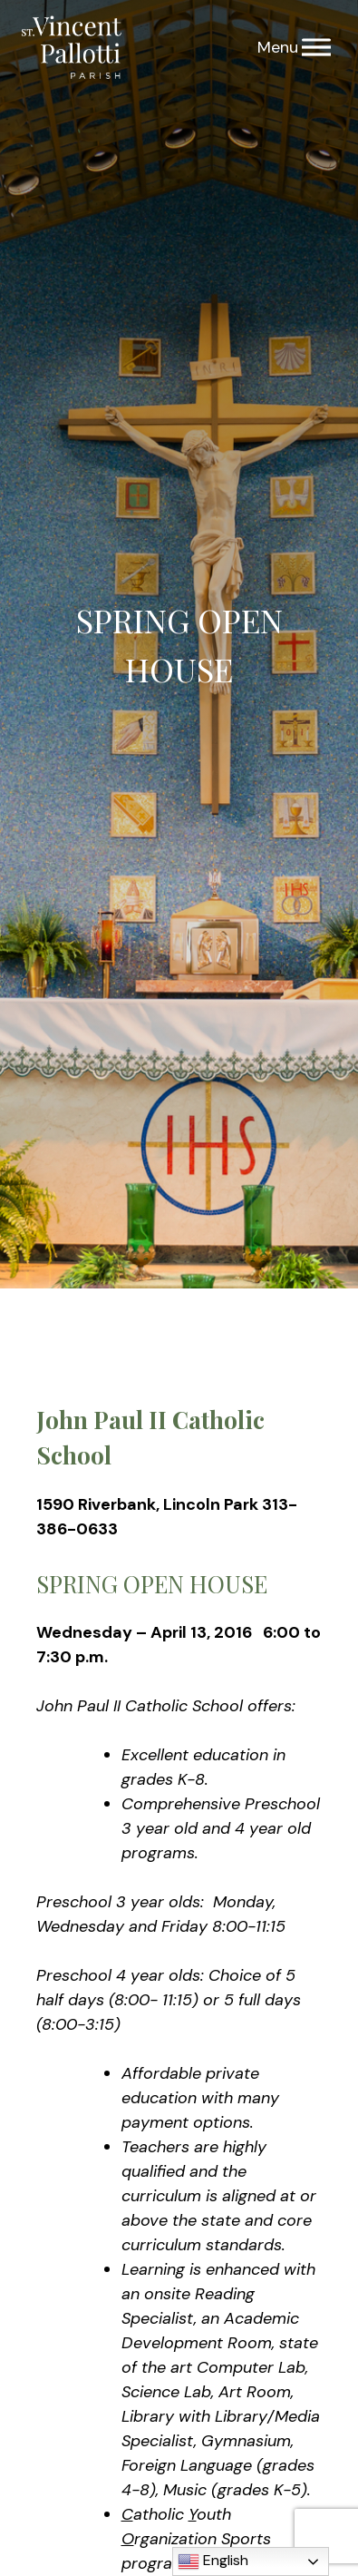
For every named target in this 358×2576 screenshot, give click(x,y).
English (213, 2561)
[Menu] (316, 47)
